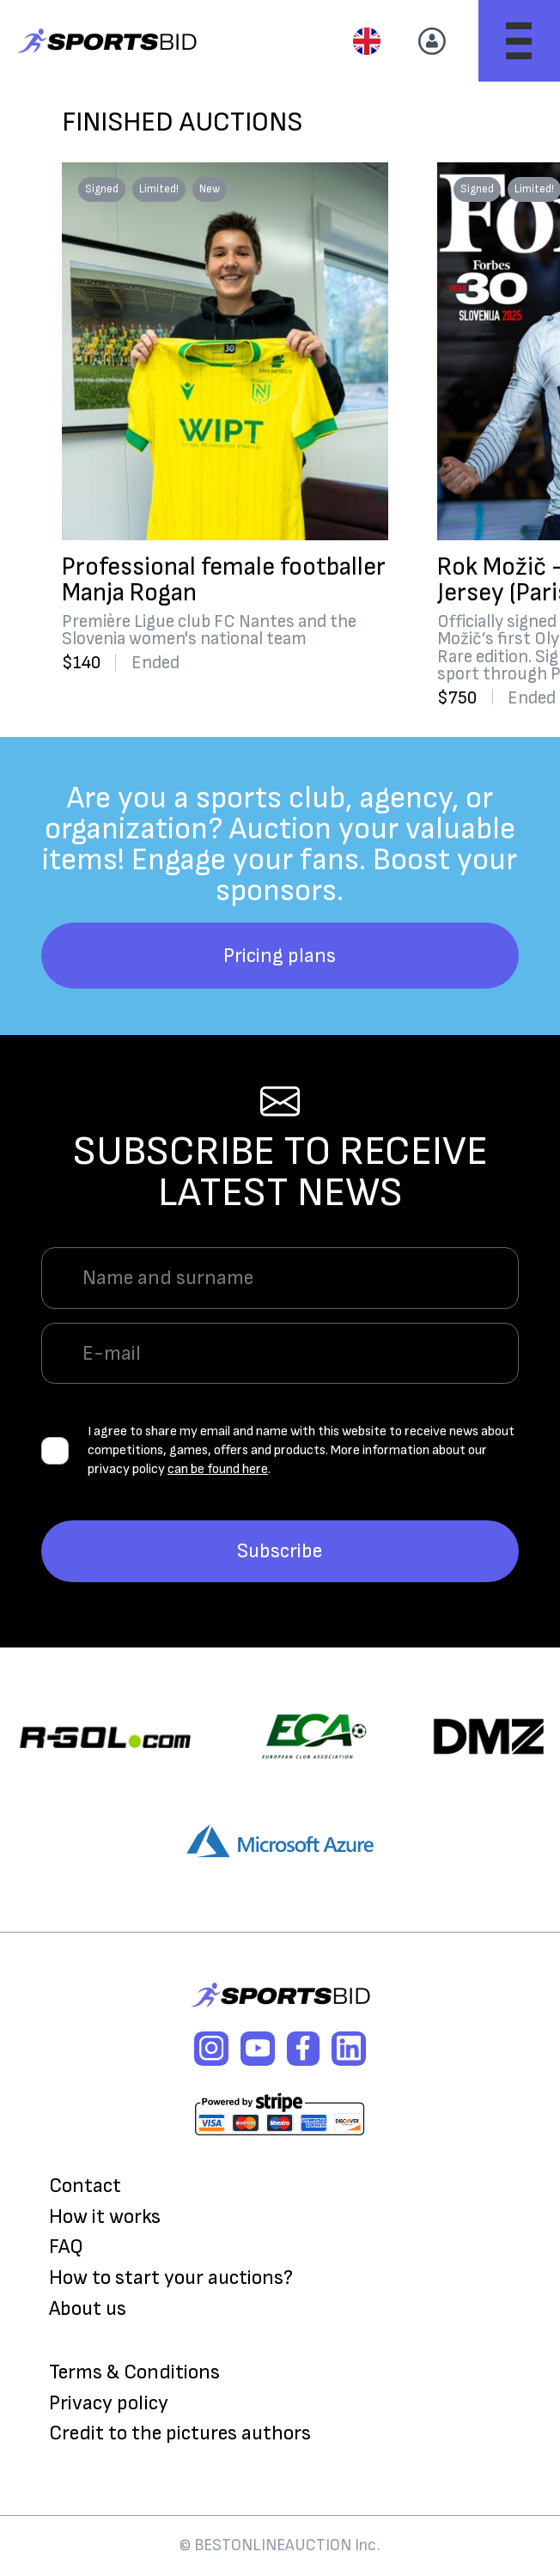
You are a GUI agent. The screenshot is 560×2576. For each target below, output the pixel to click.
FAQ (66, 2247)
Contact (85, 2186)
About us (87, 2309)
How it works (105, 2217)
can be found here (217, 1469)
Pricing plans (279, 956)
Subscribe (279, 1551)
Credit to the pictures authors (180, 2433)
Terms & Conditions (134, 2372)
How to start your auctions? (171, 2278)
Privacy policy (108, 2403)
